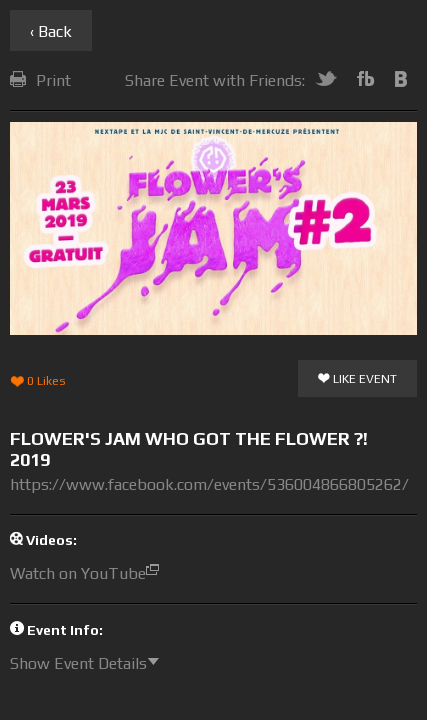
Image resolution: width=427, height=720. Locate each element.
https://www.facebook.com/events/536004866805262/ (209, 484)
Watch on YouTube (89, 573)
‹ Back (51, 31)
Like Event (357, 380)
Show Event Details (89, 663)
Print (40, 80)
